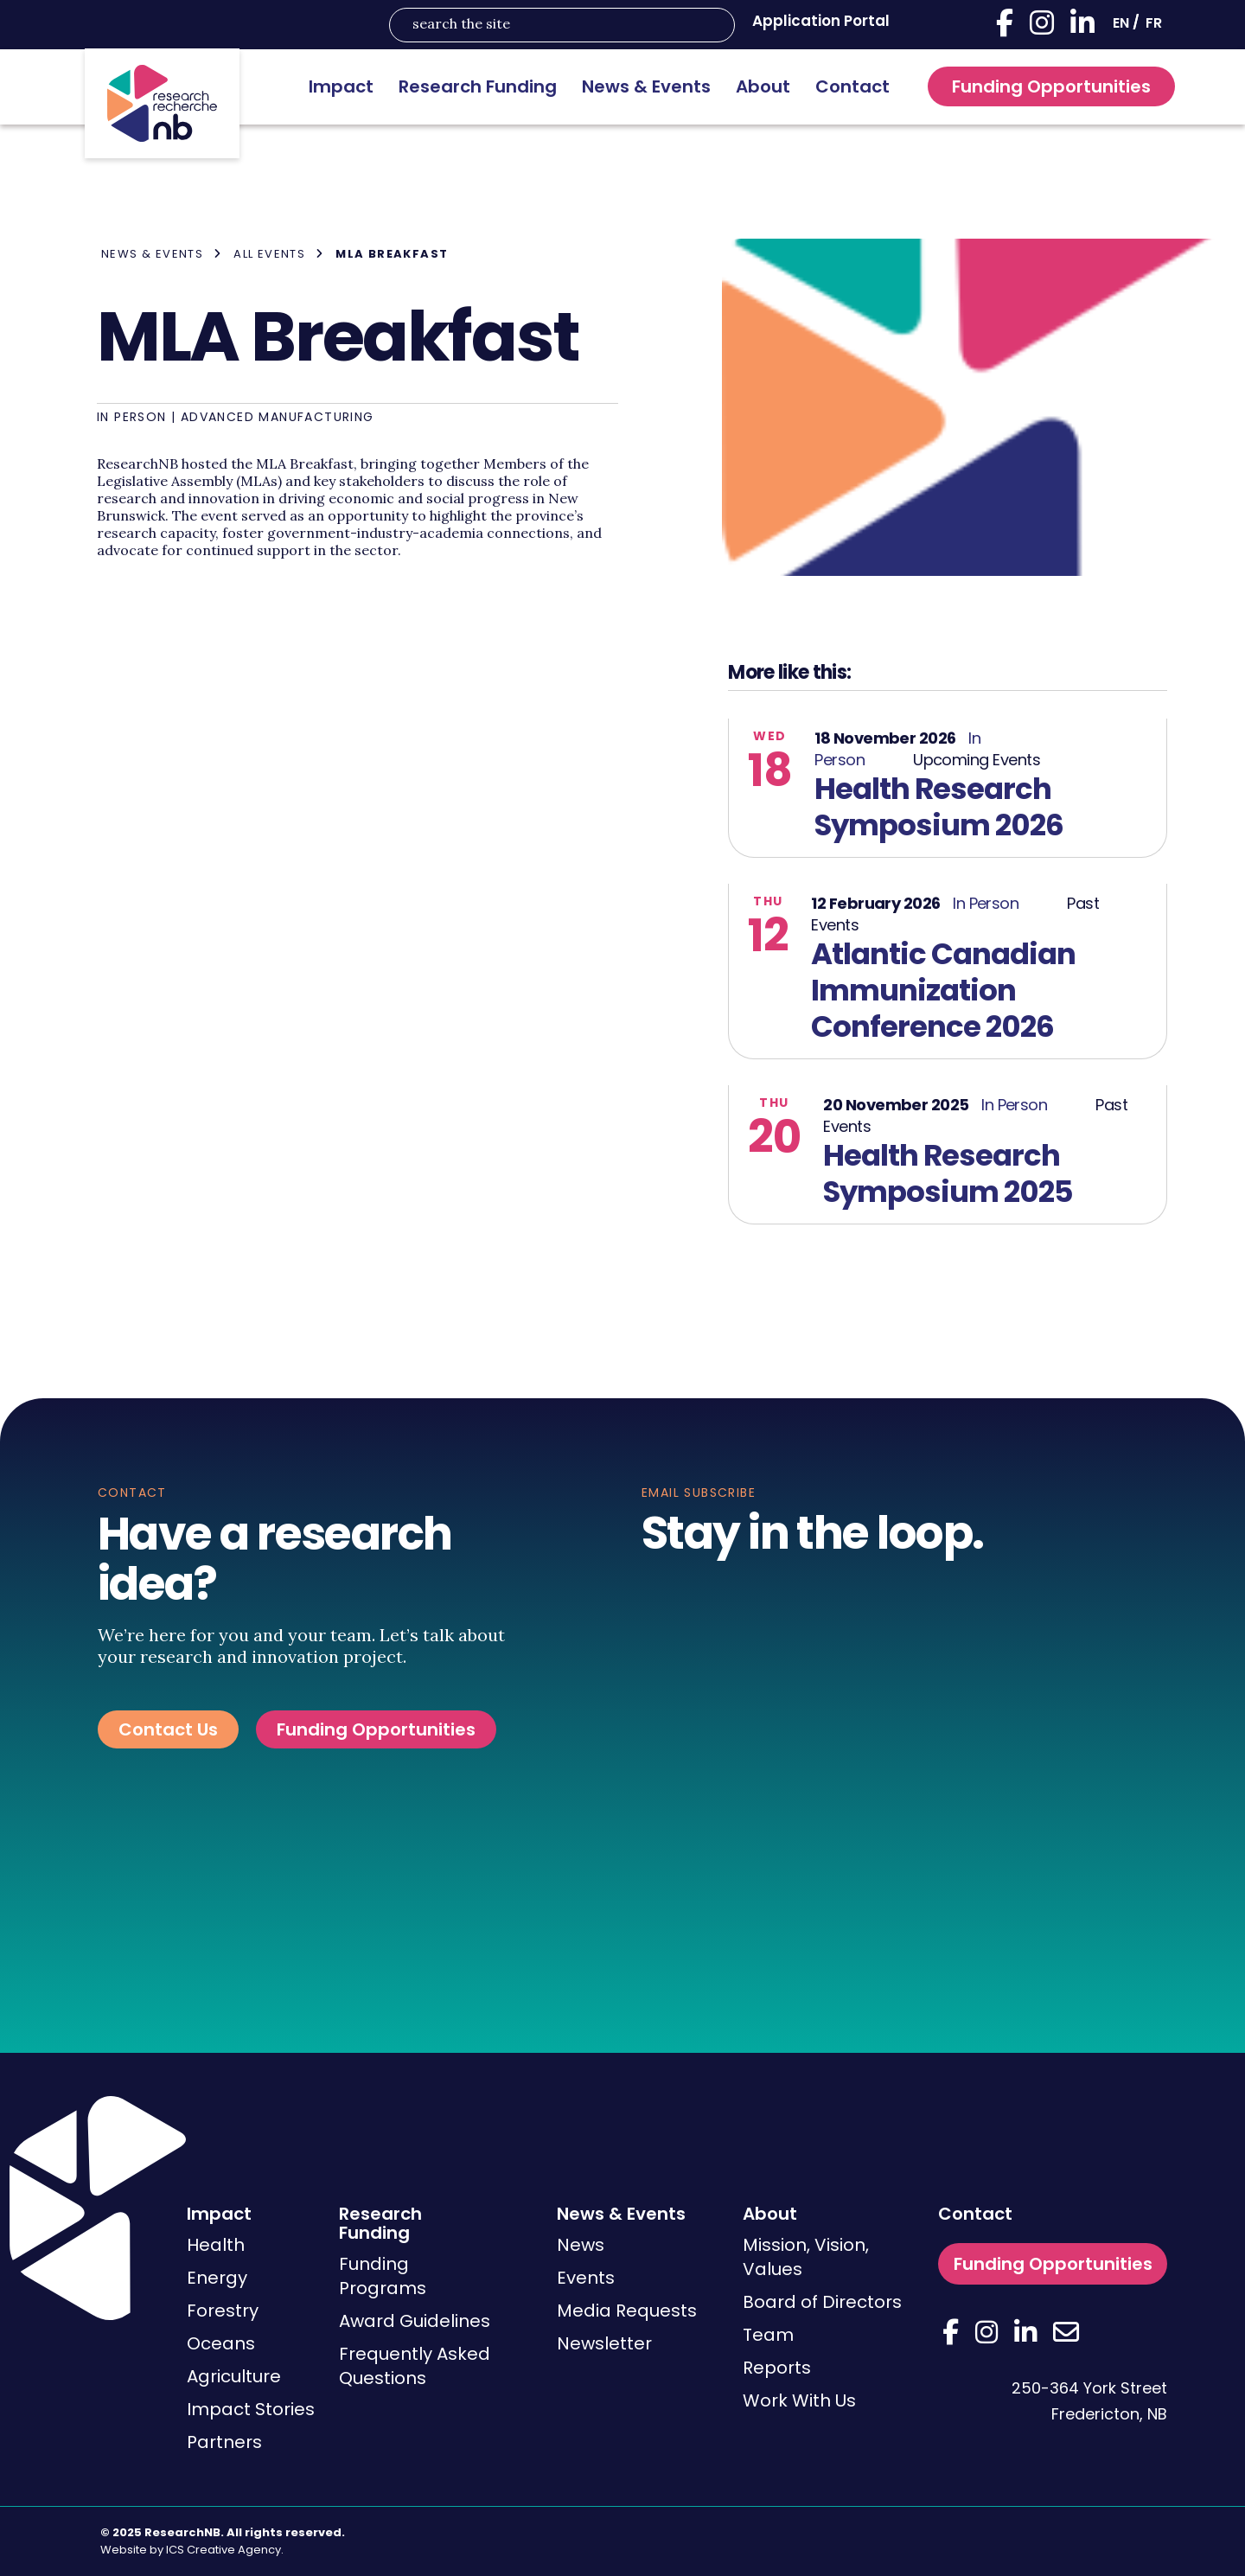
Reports (777, 2367)
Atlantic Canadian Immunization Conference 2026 (943, 990)
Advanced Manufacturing (277, 416)
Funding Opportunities (1051, 86)
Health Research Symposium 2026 (938, 807)
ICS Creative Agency (223, 2549)
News (580, 2245)
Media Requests (627, 2310)
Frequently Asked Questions (414, 2366)
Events (586, 2278)
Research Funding (478, 86)
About (763, 86)
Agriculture (234, 2376)
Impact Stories (251, 2409)
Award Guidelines (414, 2321)
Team (768, 2335)
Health (216, 2245)
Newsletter (604, 2343)
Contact (852, 86)
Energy (217, 2278)
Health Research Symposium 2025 (948, 1173)
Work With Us (799, 2400)
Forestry (223, 2310)
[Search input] (551, 25)
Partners (224, 2442)
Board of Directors (822, 2302)
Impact (341, 86)
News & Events (646, 86)
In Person (132, 416)
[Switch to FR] (1154, 22)
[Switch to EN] (1121, 22)
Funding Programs (382, 2276)
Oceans (221, 2343)
